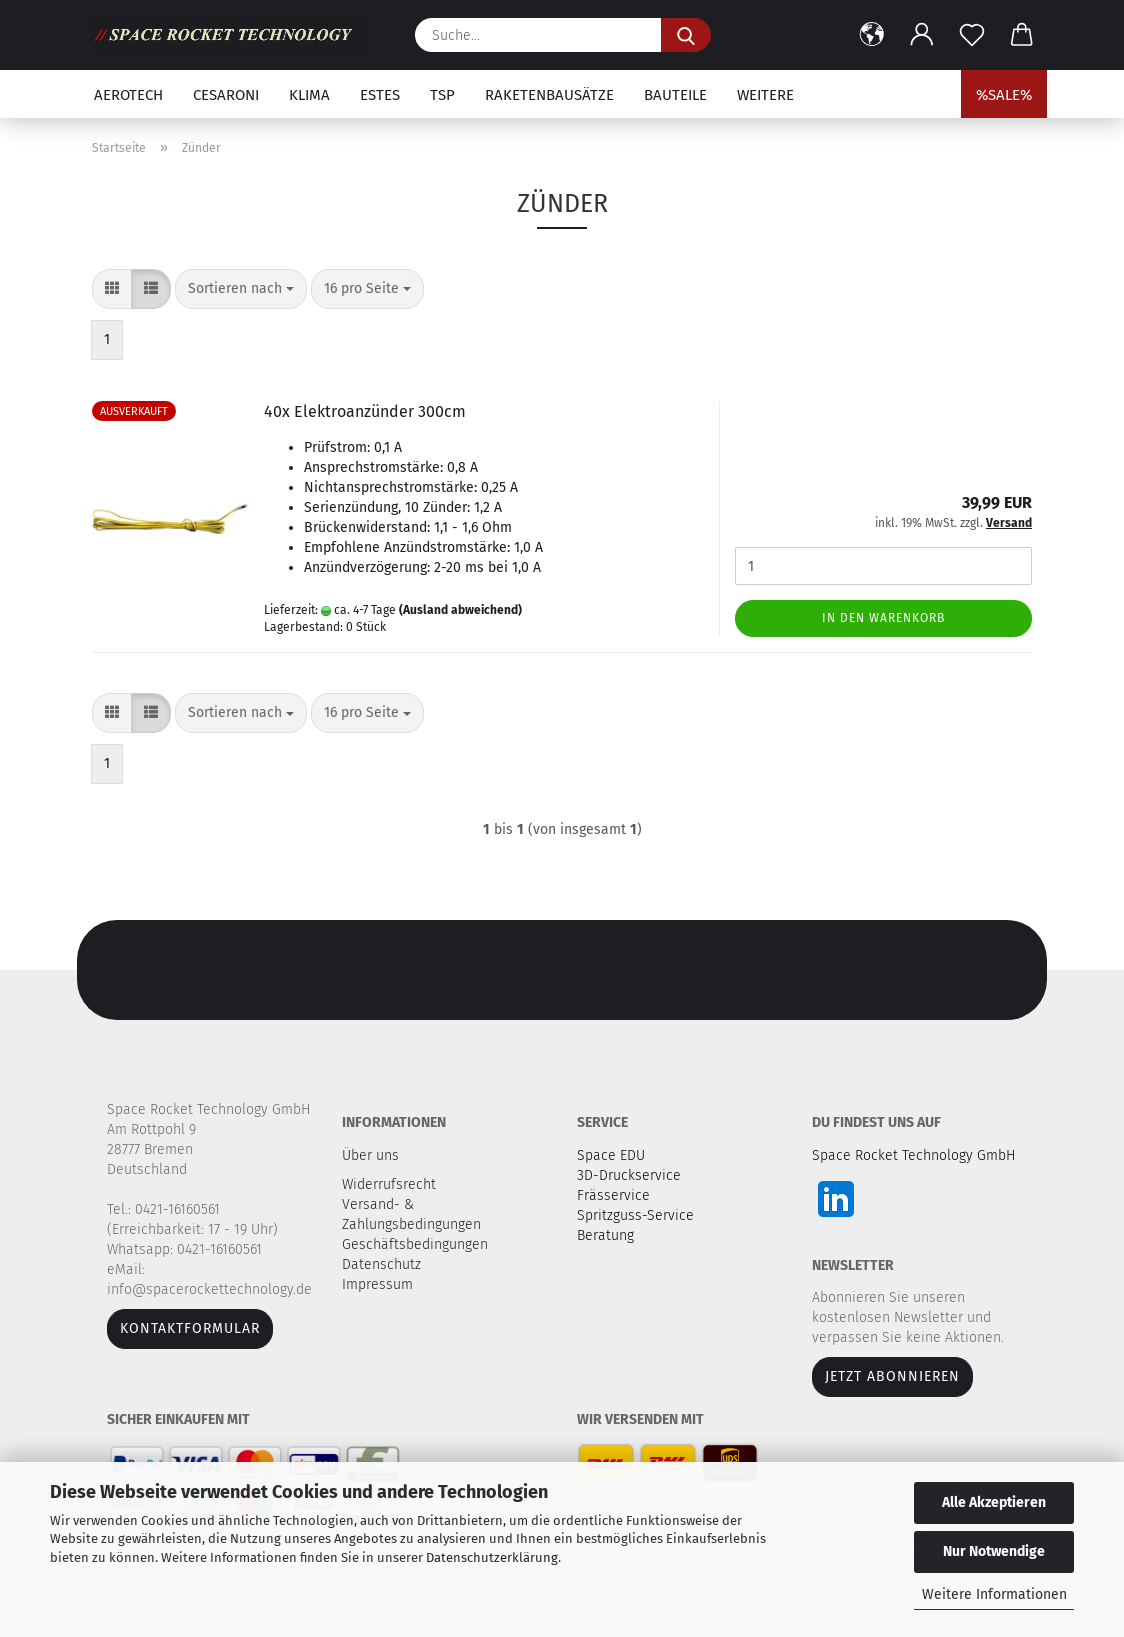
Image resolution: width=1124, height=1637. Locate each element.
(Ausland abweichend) (460, 610)
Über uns (370, 1155)
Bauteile (675, 95)
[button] (872, 35)
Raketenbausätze (549, 95)
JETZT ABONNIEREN (892, 1376)
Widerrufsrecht (391, 1184)
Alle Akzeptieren (994, 1502)
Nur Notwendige (994, 1551)
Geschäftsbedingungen (417, 1244)
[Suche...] (686, 35)
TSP (442, 95)
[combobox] (241, 289)
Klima (309, 95)
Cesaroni (226, 95)
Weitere (765, 95)
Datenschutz (383, 1264)
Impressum (377, 1284)
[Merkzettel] (972, 35)
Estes (380, 95)
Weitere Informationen (994, 1594)
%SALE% (1004, 95)
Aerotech (128, 95)
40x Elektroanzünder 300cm (365, 411)
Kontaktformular (190, 1328)
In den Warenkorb (883, 618)
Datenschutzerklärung (492, 1557)
